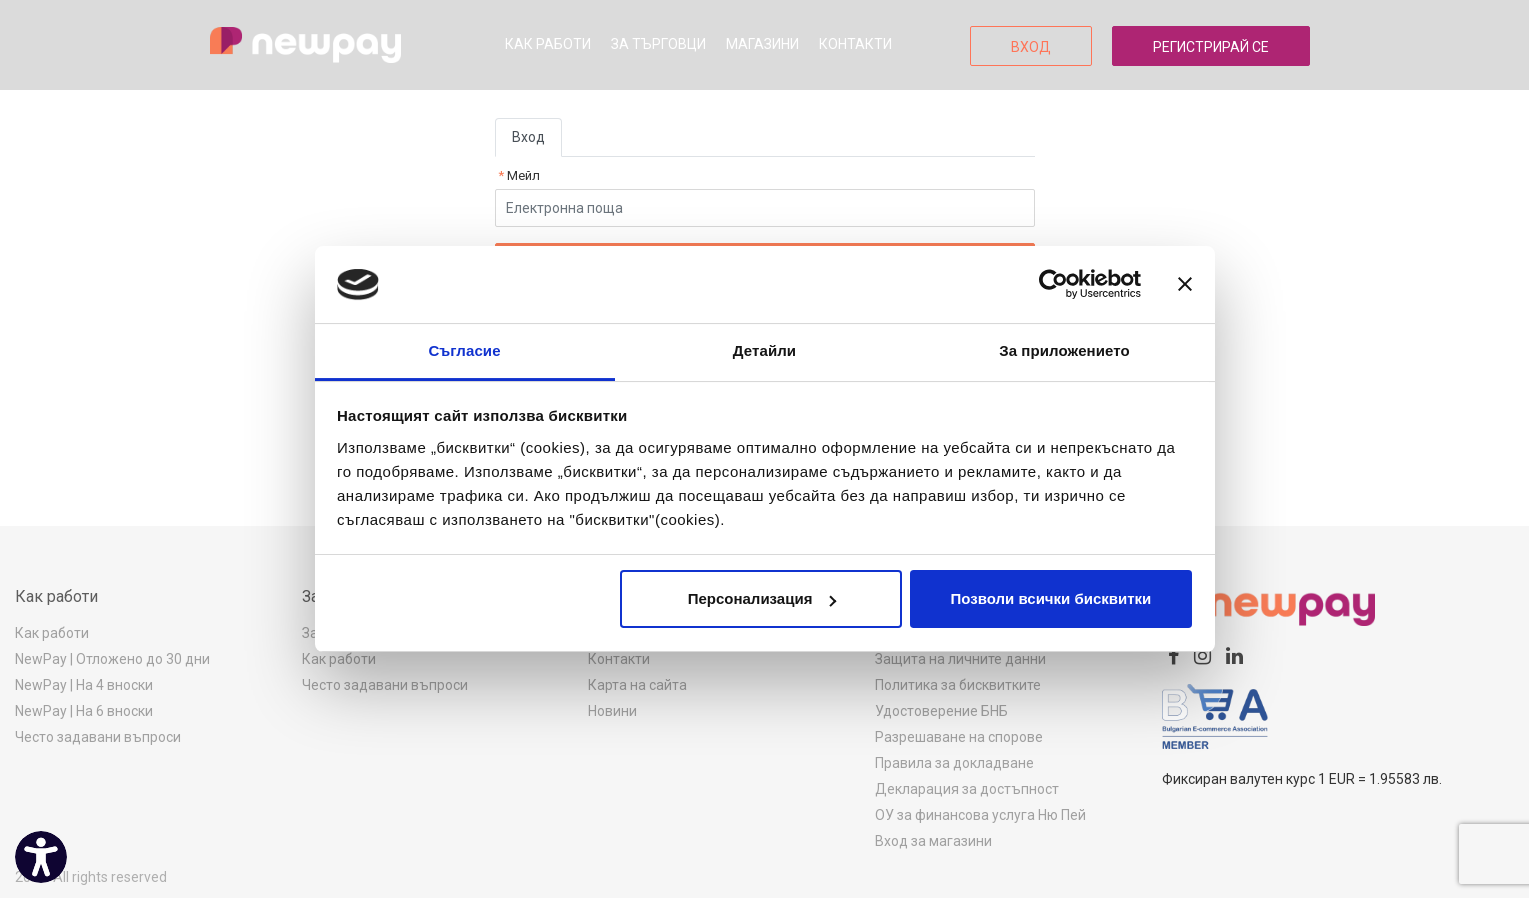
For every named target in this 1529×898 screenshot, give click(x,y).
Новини (612, 711)
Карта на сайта (637, 685)
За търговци (658, 44)
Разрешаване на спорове (959, 737)
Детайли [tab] (764, 350)
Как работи (548, 44)
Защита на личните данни (960, 659)
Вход (1031, 47)
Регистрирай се (1211, 47)
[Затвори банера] (1185, 284)
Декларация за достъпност (967, 789)
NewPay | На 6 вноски (84, 711)
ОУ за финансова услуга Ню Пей (980, 815)
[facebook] (1173, 656)
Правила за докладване (954, 763)
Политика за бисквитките (958, 685)
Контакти (855, 44)
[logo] (305, 45)
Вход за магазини (933, 841)
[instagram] (1202, 656)
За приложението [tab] (1064, 350)
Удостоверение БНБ (941, 711)
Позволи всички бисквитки (1051, 598)
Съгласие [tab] (464, 350)
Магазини (762, 44)
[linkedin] (1234, 656)
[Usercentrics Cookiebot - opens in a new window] (1053, 284)
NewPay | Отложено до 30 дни (112, 659)
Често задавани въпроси (98, 737)
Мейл (522, 175)
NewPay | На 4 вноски (84, 685)
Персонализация (762, 598)
